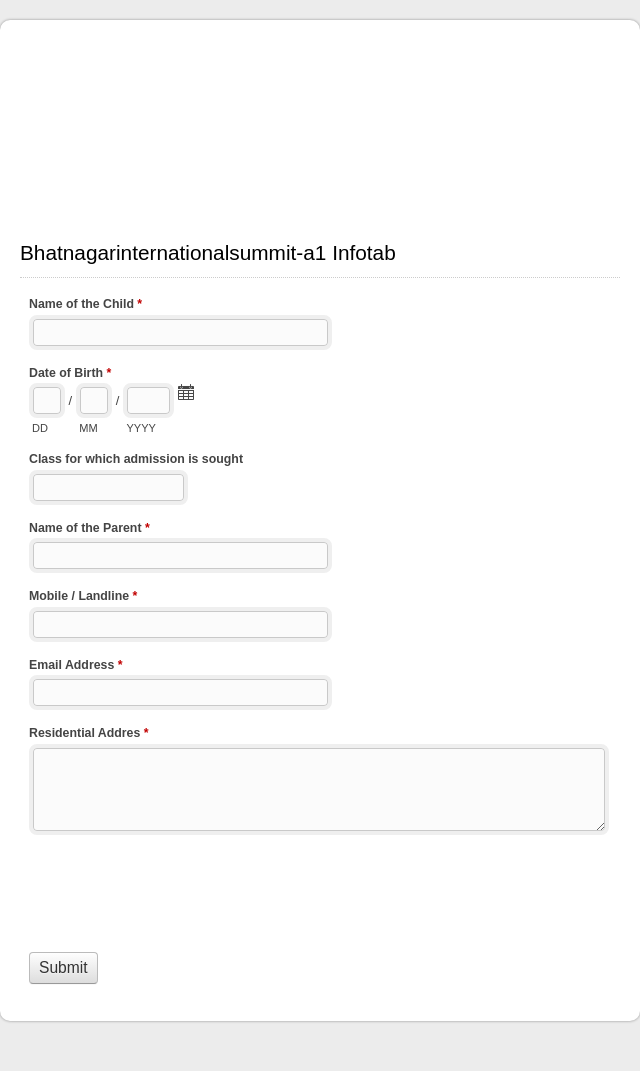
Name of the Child (85, 306)
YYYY (140, 428)
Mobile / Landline (83, 598)
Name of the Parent (89, 530)
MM (88, 428)
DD (40, 428)
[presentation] (181, 889)
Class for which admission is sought (136, 459)
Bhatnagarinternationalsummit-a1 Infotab (320, 120)
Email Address (76, 667)
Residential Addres (89, 735)
